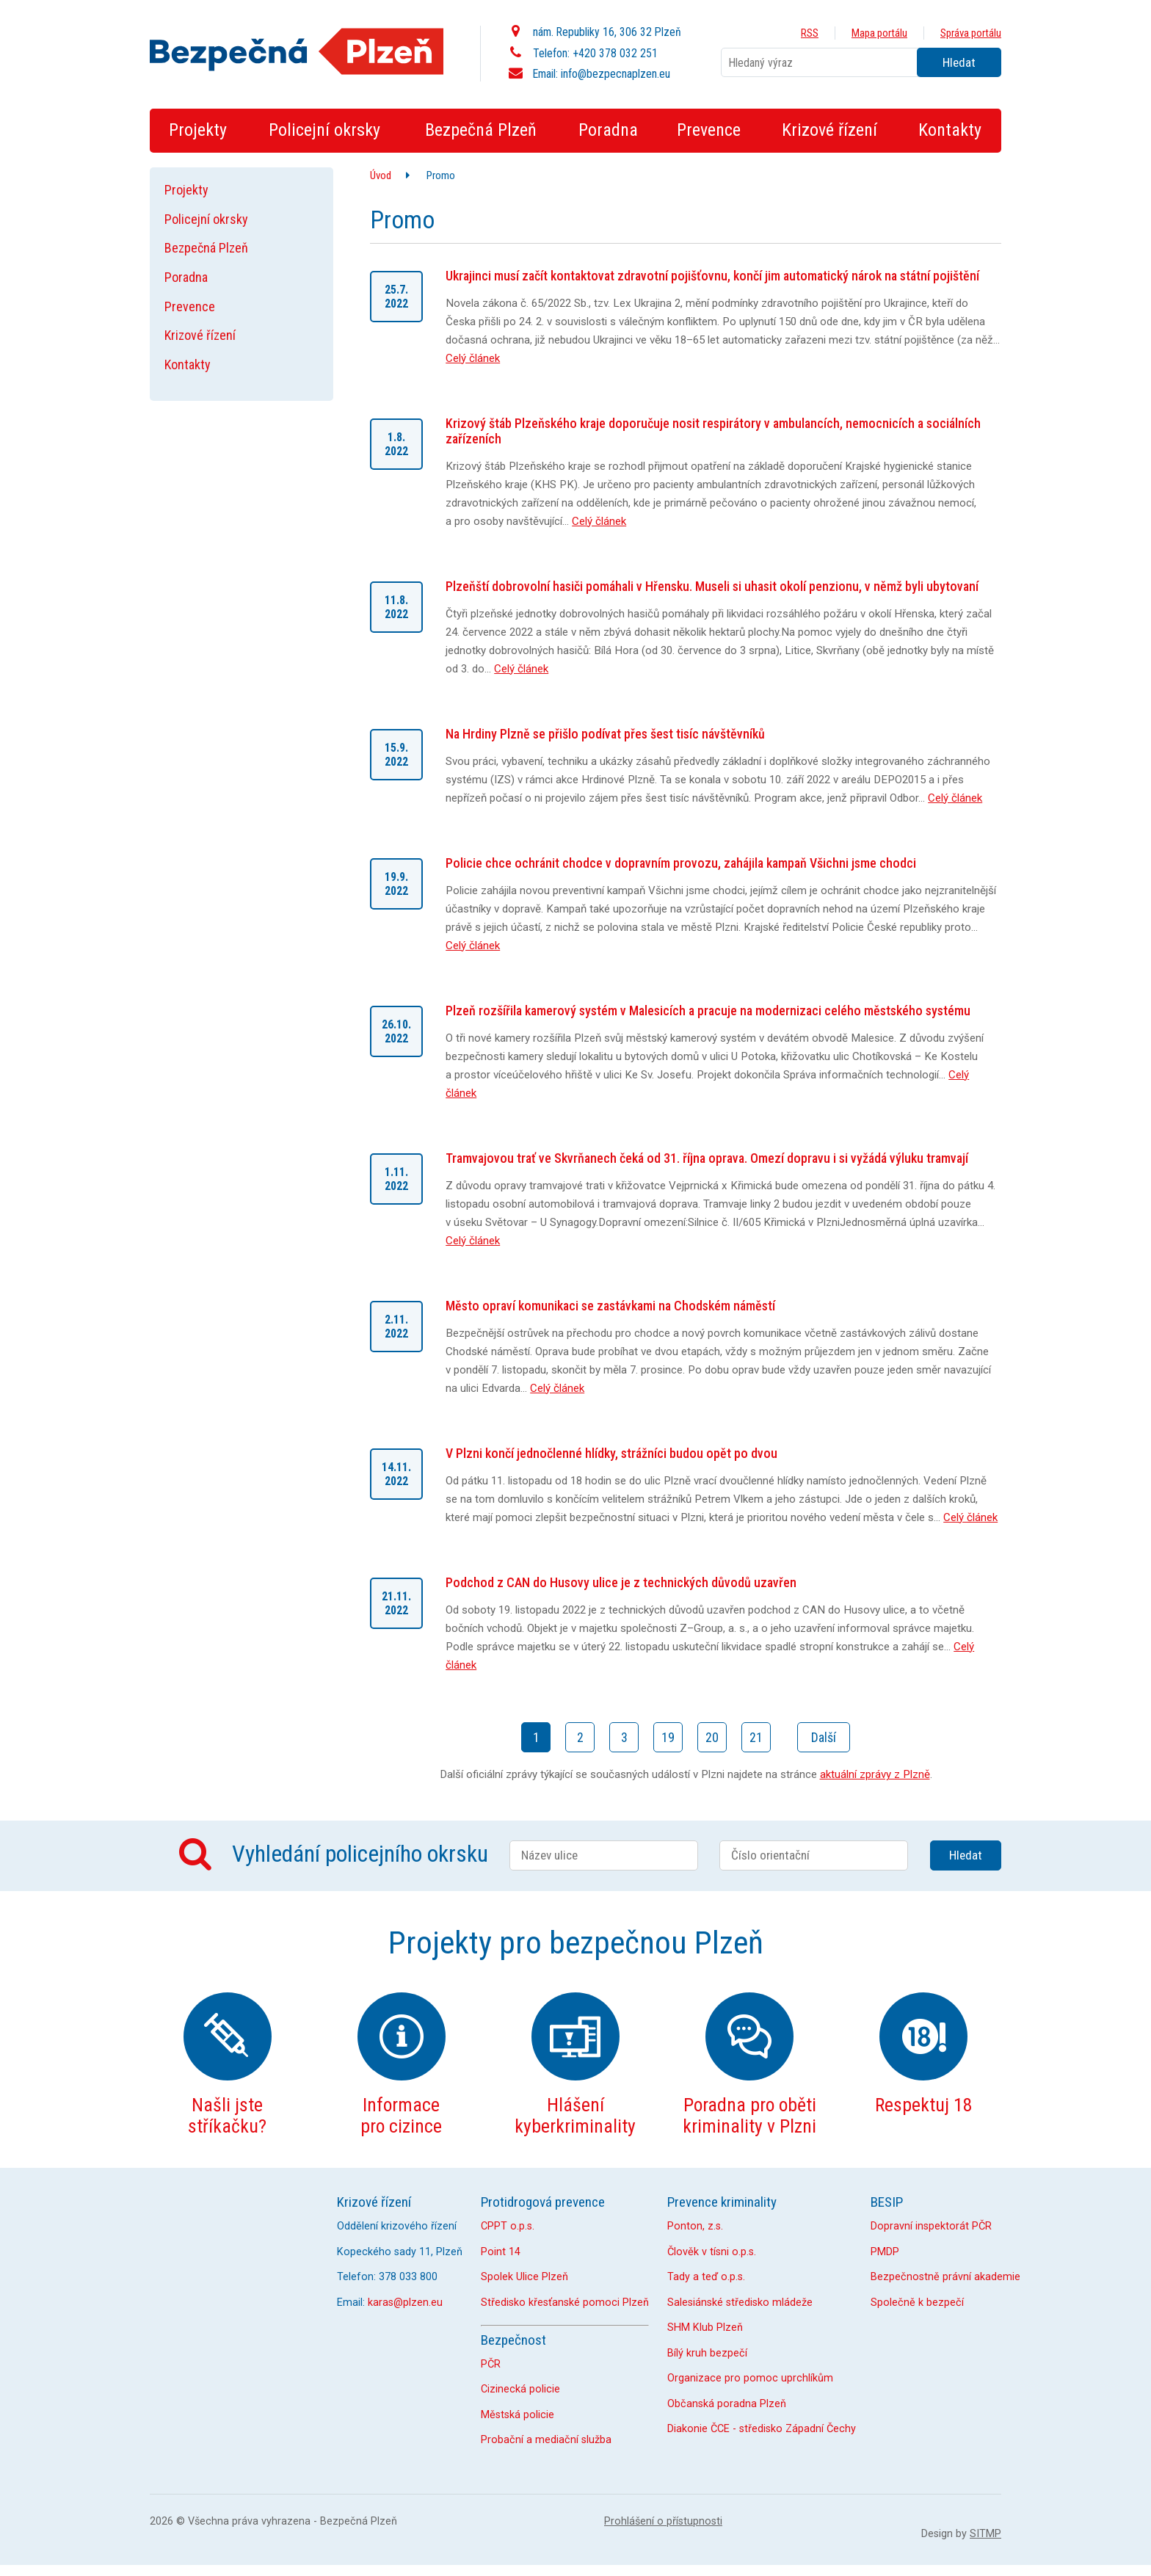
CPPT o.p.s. (507, 2226)
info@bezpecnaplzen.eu (615, 74)
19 (668, 1737)
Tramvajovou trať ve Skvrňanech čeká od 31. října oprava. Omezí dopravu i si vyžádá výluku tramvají (707, 1158)
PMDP (885, 2252)
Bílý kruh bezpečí (707, 2353)
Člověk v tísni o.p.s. (711, 2252)
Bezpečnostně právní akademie (945, 2277)
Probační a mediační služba (546, 2440)
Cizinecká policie (520, 2389)
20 (712, 1737)
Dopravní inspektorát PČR (931, 2226)
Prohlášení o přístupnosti (663, 2521)
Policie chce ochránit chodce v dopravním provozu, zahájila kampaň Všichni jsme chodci (681, 863)
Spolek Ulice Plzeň (524, 2277)
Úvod (380, 175)
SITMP (985, 2534)
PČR (491, 2364)
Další (823, 1737)
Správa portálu (970, 33)
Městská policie (517, 2415)
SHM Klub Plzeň (705, 2327)
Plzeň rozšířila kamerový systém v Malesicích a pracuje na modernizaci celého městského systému (708, 1010)
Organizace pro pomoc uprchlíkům (750, 2378)
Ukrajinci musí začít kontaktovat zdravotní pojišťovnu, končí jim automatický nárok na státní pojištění (712, 275)
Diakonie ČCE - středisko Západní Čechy (761, 2429)
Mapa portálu (879, 33)
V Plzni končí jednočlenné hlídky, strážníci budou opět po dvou (611, 1453)
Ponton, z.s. (695, 2226)
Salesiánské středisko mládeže (740, 2302)
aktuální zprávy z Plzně (875, 1774)
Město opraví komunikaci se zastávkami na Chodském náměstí (610, 1305)
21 (756, 1737)
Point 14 (500, 2252)
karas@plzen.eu (405, 2302)
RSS (809, 33)
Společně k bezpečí (917, 2302)
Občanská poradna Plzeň (726, 2404)
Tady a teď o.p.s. (706, 2277)
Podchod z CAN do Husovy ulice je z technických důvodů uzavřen (621, 1582)
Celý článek (473, 358)
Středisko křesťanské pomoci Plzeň (565, 2302)
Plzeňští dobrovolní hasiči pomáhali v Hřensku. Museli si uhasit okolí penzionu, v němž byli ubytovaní (712, 586)
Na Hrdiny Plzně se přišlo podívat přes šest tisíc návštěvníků (605, 733)
